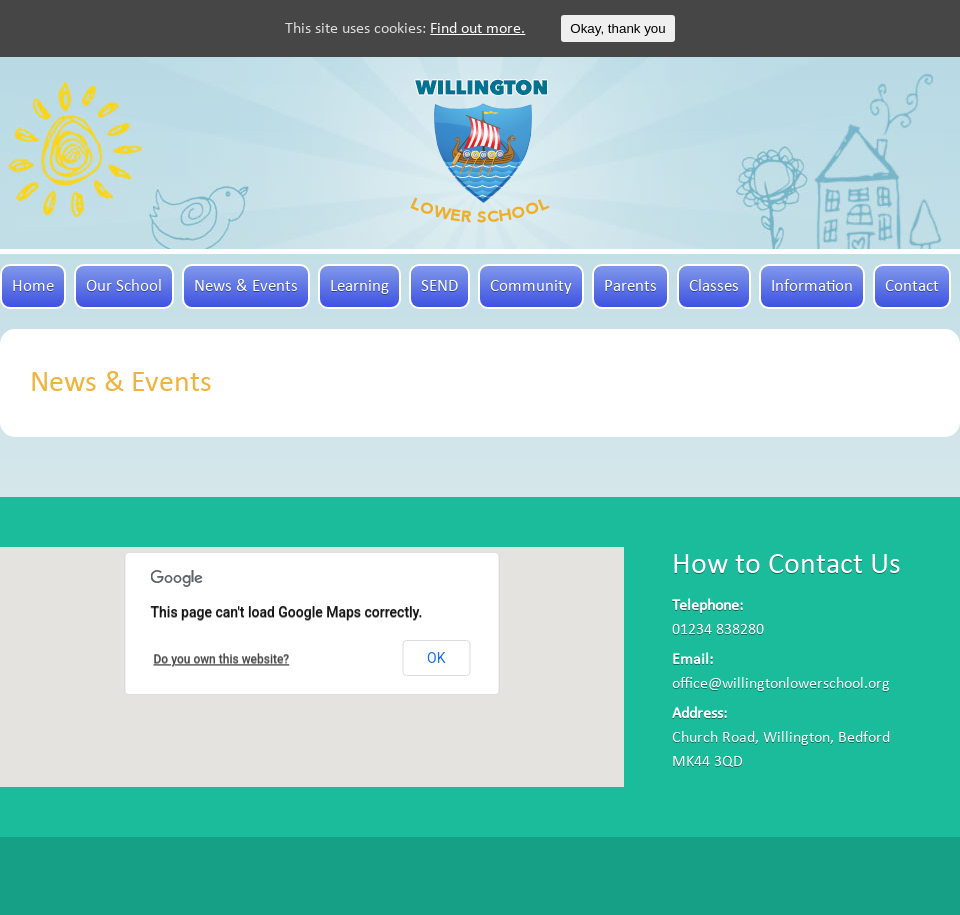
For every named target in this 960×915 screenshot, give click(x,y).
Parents (630, 286)
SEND (439, 286)
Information (812, 286)
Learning (359, 286)
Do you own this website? (222, 659)
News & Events (246, 286)
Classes (714, 286)
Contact (912, 286)
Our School (124, 286)
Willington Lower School (480, 151)
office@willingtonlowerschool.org (781, 684)
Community (531, 286)
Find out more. (477, 29)
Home (33, 286)
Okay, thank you (617, 28)
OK (436, 658)
